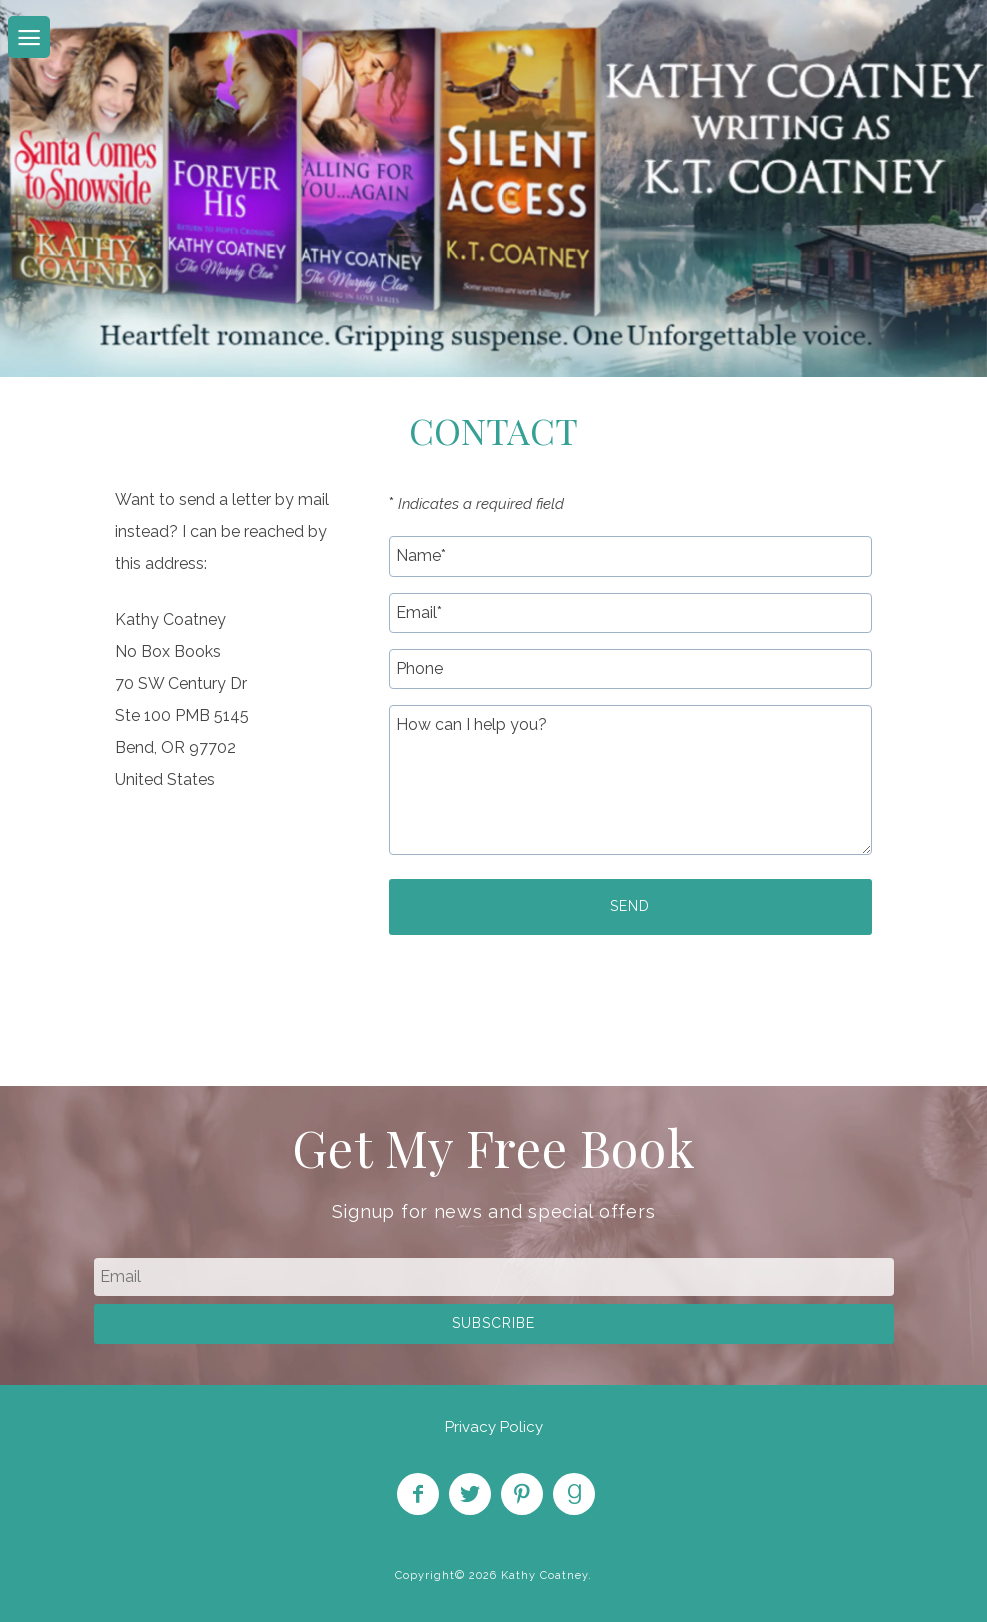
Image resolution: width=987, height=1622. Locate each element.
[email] (494, 1277)
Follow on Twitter (470, 1494)
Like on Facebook (418, 1494)
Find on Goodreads (574, 1494)
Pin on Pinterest (522, 1494)
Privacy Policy (494, 1427)
